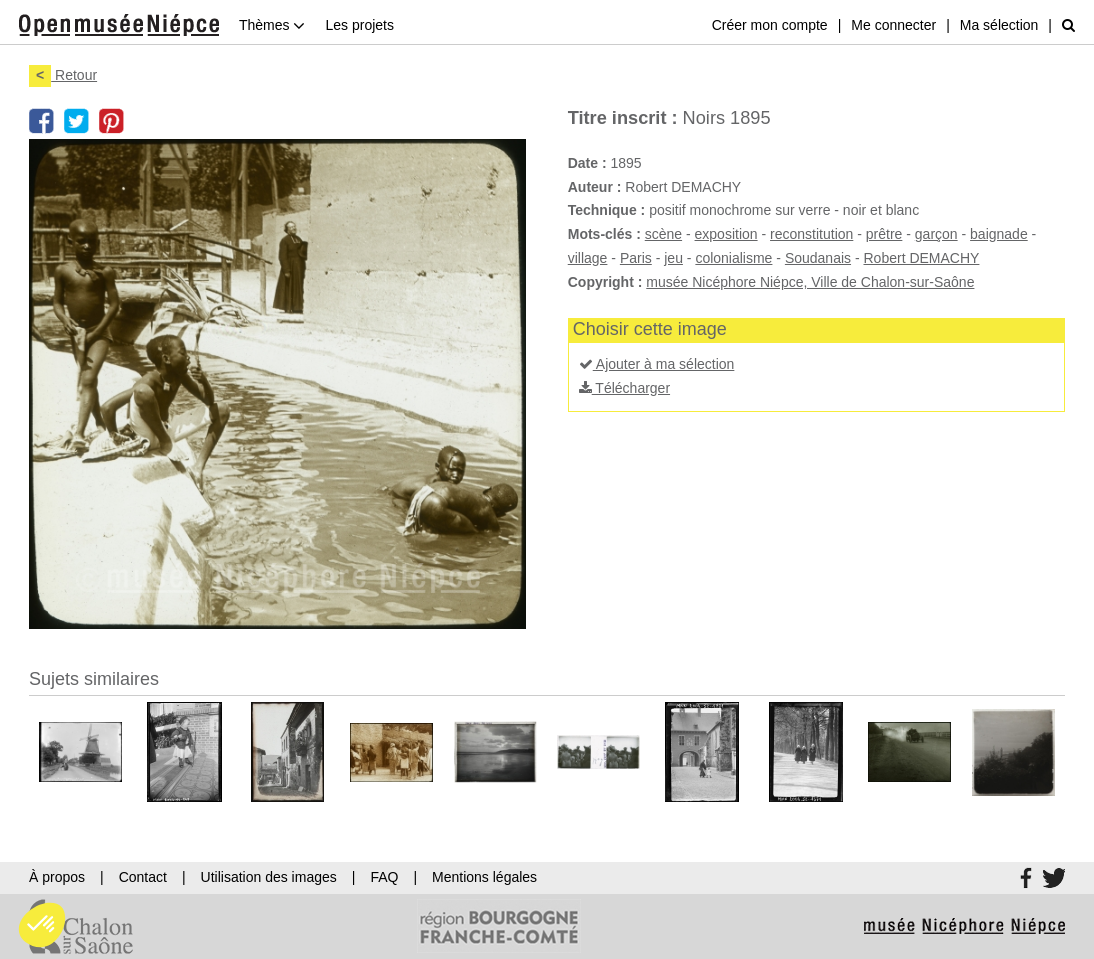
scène (663, 234)
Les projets (359, 25)
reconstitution (811, 234)
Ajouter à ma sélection (657, 364)
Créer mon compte (770, 25)
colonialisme (733, 258)
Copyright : (605, 282)
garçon (936, 234)
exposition (726, 234)
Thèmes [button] (272, 25)
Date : (587, 163)
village (588, 258)
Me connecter (893, 25)
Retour (63, 75)
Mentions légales (484, 877)
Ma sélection (999, 25)
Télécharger (624, 388)
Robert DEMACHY (922, 258)
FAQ (384, 877)
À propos (57, 877)
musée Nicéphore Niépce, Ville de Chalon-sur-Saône (810, 282)
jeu (673, 258)
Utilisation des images (269, 877)
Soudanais (818, 258)
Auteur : (595, 187)
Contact (143, 877)
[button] (42, 925)
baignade (999, 234)
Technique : (607, 210)
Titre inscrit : (623, 118)
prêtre (884, 234)
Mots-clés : (604, 234)
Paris (636, 258)
